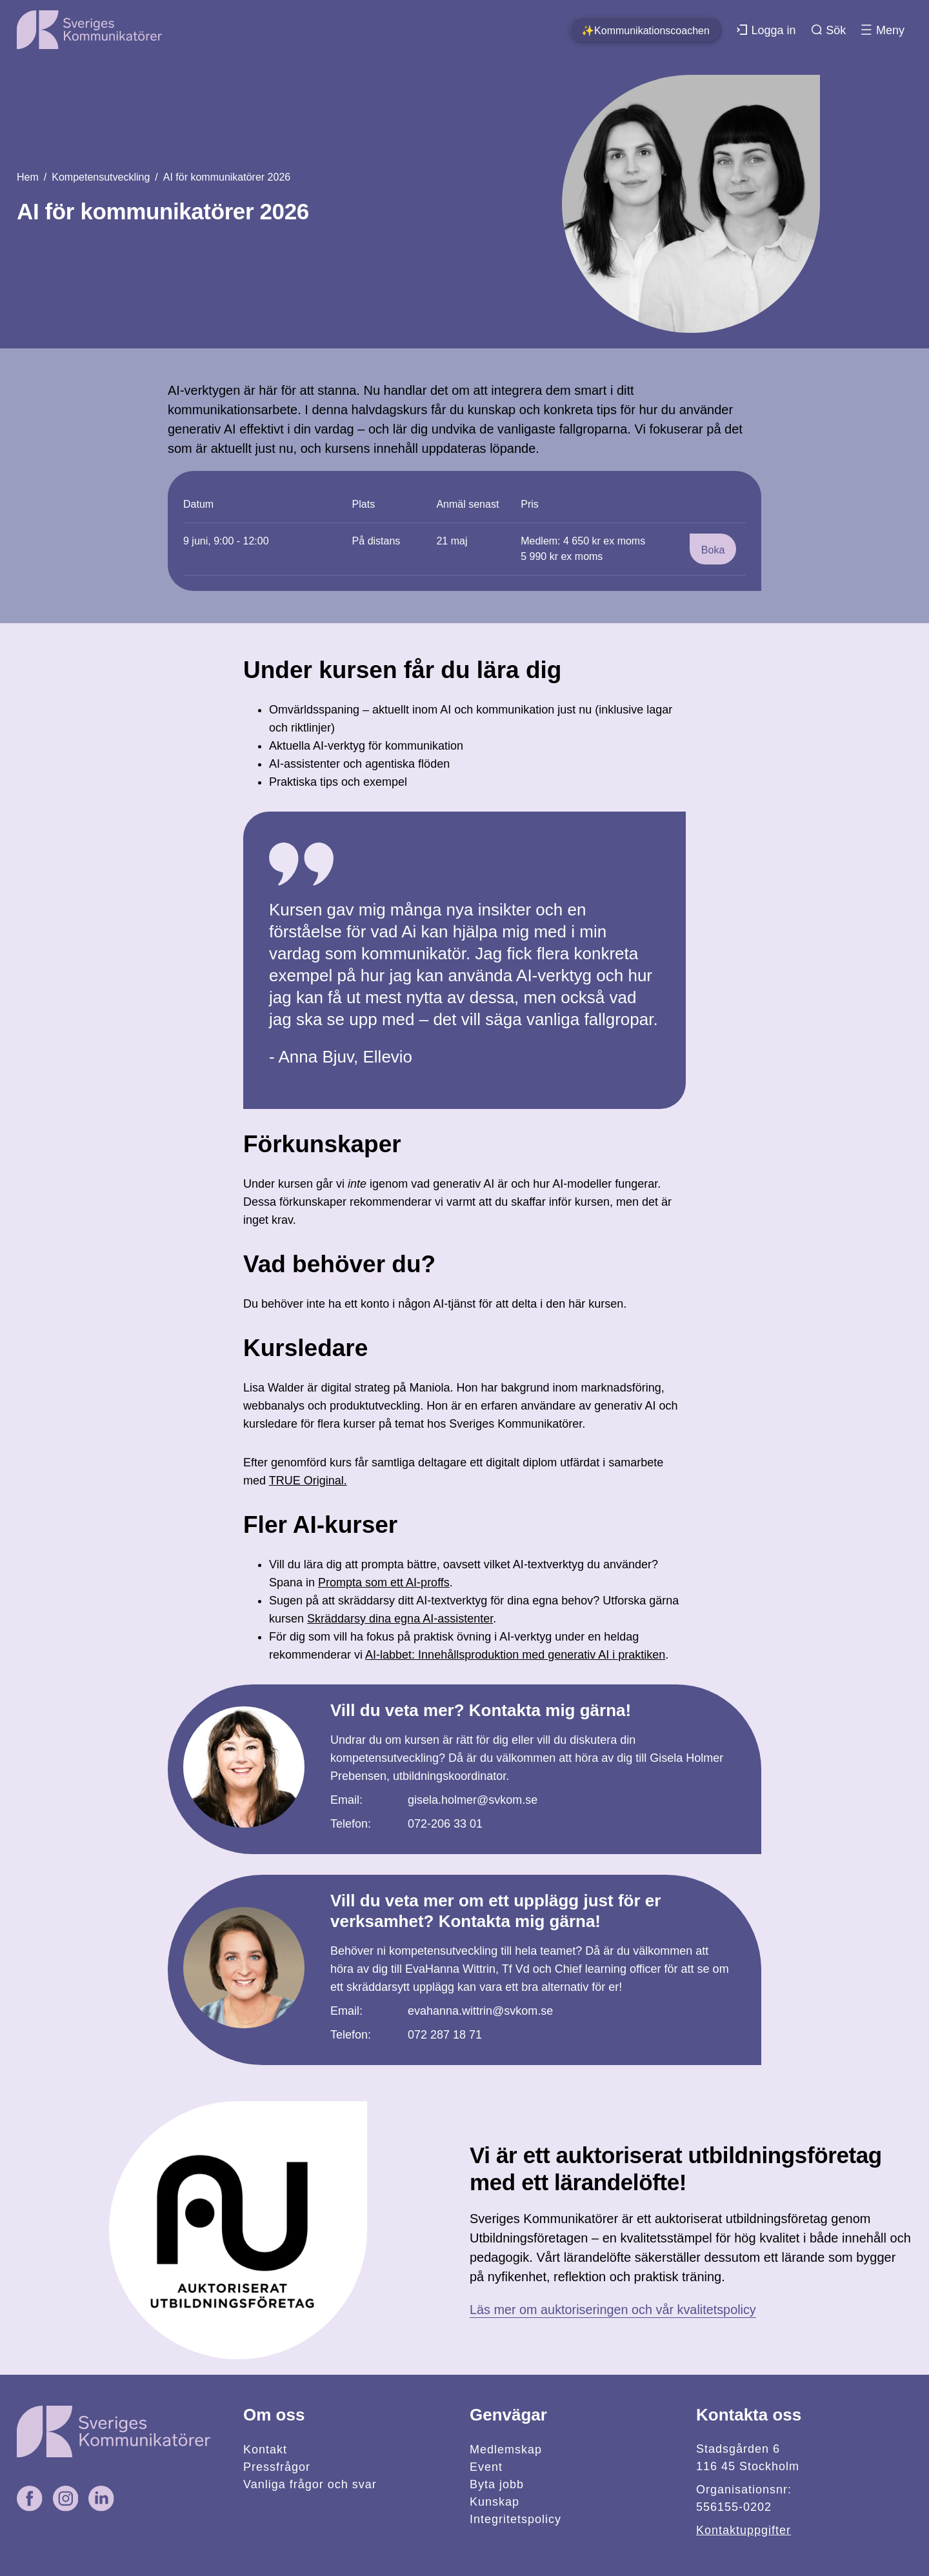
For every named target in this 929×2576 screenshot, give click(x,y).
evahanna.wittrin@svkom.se (480, 2010)
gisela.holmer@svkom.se (472, 1799)
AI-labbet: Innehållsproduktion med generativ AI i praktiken (515, 1654)
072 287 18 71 (445, 2034)
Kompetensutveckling (101, 177)
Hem (28, 177)
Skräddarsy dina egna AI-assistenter (400, 1618)
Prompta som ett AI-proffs (384, 1582)
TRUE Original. (308, 1480)
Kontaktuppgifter (743, 2530)
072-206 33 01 (445, 1823)
